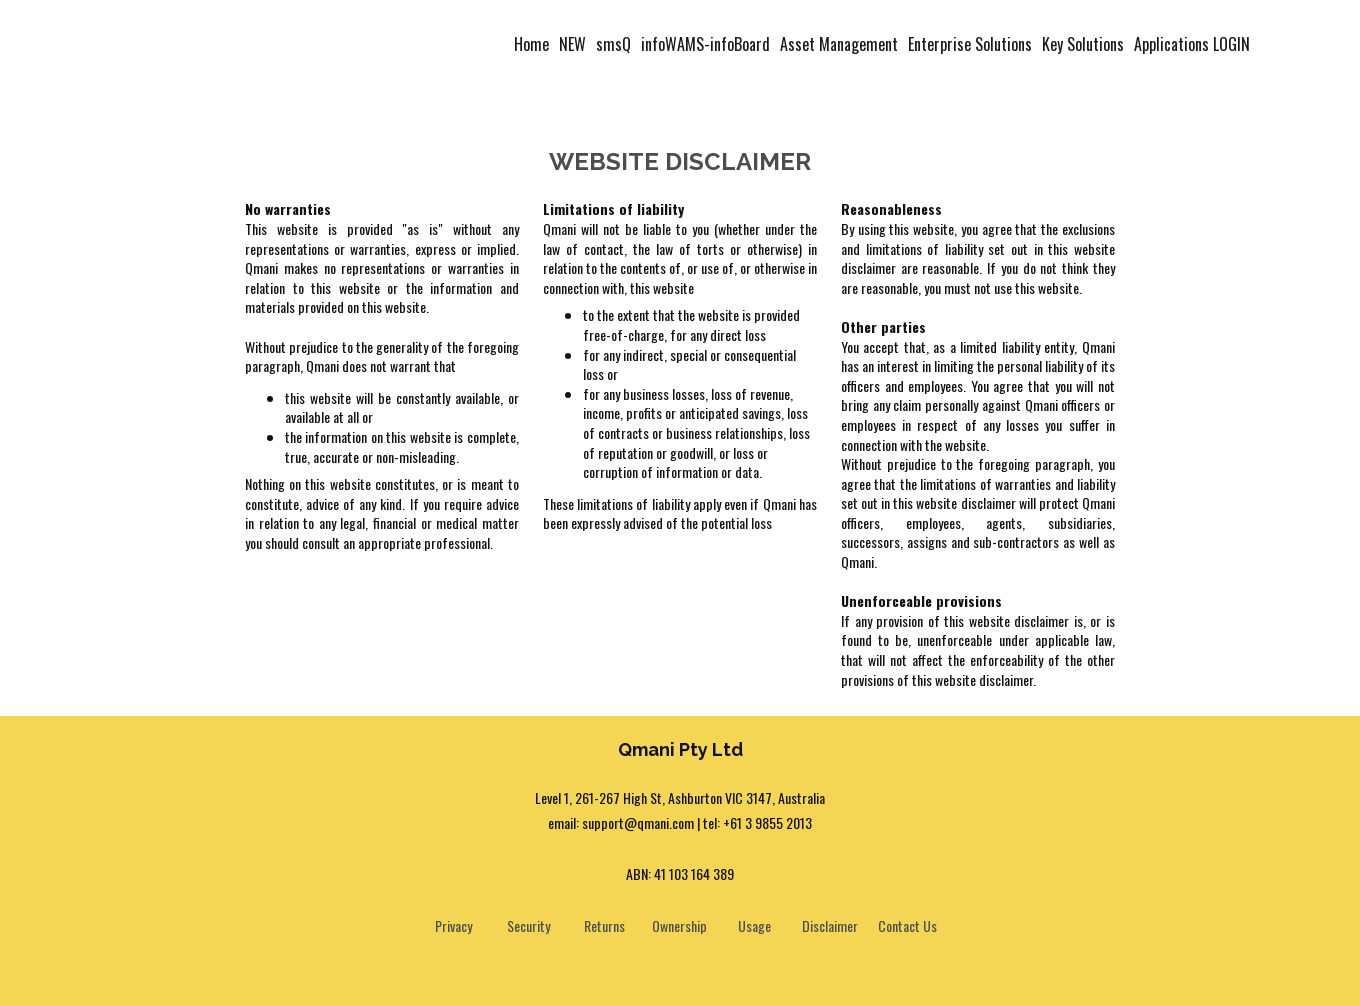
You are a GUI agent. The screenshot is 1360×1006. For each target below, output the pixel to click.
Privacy (453, 925)
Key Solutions (1083, 44)
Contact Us (907, 925)
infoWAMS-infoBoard (705, 44)
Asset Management (839, 44)
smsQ (613, 44)
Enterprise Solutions (970, 44)
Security (528, 925)
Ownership (679, 925)
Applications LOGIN (1192, 44)
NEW (572, 44)
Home (531, 44)
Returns (604, 925)
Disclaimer (830, 925)
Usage (754, 925)
